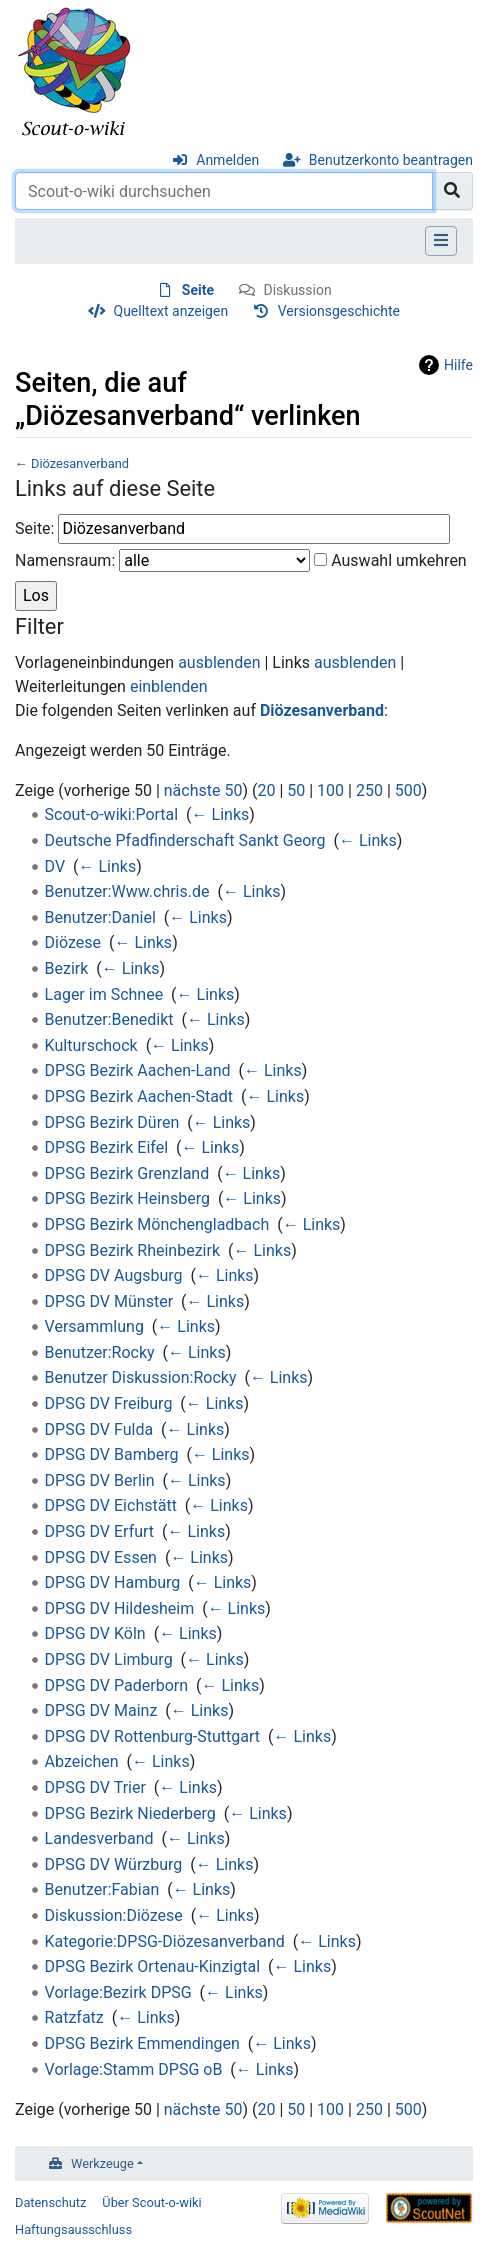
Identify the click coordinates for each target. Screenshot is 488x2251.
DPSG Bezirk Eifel (106, 1147)
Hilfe (458, 365)
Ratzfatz (74, 2017)
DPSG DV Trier (95, 1787)
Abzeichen (82, 1761)
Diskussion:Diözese (114, 1915)
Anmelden (227, 160)
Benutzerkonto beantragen (391, 160)
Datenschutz (50, 2202)
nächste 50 (203, 790)
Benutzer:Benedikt (109, 1019)
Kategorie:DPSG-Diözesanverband (165, 1941)
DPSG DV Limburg (109, 1659)
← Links (221, 814)
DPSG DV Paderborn (116, 1685)
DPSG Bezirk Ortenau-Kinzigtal (152, 1966)
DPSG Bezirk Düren (112, 1122)
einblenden (169, 686)
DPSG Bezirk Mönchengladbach (157, 1224)
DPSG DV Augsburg (114, 1275)
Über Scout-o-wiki (151, 2202)
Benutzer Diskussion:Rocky (141, 1377)
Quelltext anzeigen (171, 311)
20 (266, 790)
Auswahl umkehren (399, 560)
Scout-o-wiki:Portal (112, 814)
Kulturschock (91, 1045)
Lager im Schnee (104, 994)
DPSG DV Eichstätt (111, 1505)
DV (55, 866)
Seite (198, 290)
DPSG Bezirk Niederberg (130, 1813)
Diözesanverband (80, 463)
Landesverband (99, 1838)
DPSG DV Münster (109, 1301)
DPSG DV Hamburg (113, 1582)
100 (330, 790)
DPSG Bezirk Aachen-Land (138, 1070)
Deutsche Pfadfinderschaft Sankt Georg (185, 840)
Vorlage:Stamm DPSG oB (134, 2069)
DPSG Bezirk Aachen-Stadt (139, 1096)
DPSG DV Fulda (99, 1429)
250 (369, 790)
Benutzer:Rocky (100, 1352)
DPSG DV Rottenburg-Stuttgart (152, 1736)
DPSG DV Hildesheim (120, 1608)
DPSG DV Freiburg (109, 1403)
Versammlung (94, 1326)
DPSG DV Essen (101, 1557)
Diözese (73, 942)
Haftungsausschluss (73, 2229)
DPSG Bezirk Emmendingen (142, 2043)
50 (296, 790)
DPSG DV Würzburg (114, 1864)
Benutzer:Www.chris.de (127, 891)
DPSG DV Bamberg (112, 1454)
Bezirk (67, 968)
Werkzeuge (102, 2163)
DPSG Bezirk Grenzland (127, 1173)
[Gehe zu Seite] (452, 191)
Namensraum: (65, 560)
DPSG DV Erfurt (100, 1531)
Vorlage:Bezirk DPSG (118, 1992)
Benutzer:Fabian (102, 1889)
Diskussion (297, 290)
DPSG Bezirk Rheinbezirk (132, 1250)
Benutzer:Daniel (100, 917)
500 (408, 790)
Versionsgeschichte (339, 311)
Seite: (34, 528)
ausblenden (219, 662)
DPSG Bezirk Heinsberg (127, 1198)
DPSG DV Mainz (101, 1710)
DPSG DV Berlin (100, 1480)
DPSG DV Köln (95, 1633)
